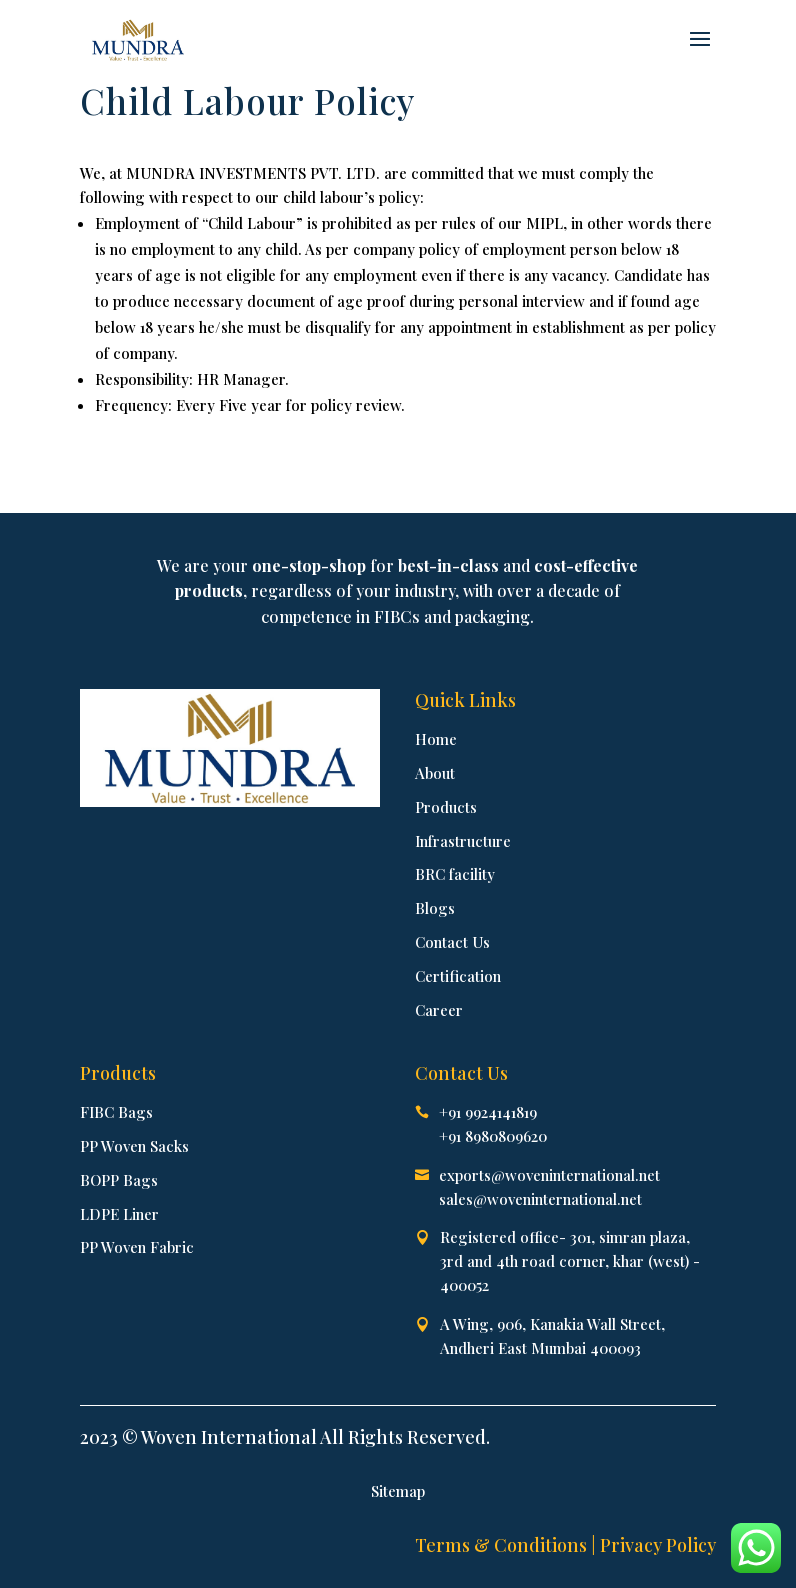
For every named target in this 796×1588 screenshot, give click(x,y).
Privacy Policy (658, 1545)
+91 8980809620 (493, 1136)
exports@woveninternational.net (549, 1175)
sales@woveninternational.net (540, 1199)
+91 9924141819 (488, 1112)
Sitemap (398, 1491)
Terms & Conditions (501, 1545)
